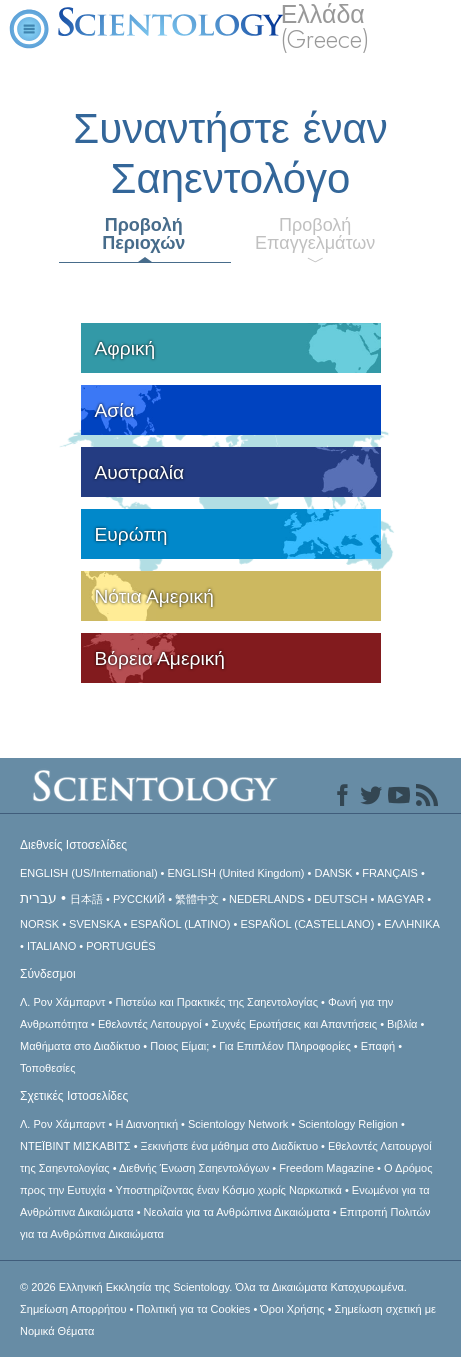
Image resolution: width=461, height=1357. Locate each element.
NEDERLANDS (266, 899)
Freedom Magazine (326, 1168)
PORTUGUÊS (120, 946)
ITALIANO (51, 946)
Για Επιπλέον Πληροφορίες (285, 1046)
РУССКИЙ (139, 899)
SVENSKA (94, 924)
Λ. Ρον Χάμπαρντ (62, 1002)
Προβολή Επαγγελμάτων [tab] (315, 234)
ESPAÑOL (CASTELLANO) (307, 924)
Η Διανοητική (146, 1124)
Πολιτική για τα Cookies (193, 1309)
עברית (38, 898)
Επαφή (378, 1046)
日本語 (86, 899)
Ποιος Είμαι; (179, 1046)
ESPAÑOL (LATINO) (180, 924)
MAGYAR (400, 899)
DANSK (333, 873)
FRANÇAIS (390, 873)
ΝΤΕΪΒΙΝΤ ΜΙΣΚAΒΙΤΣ (75, 1146)
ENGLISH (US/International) (89, 873)
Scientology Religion (348, 1124)
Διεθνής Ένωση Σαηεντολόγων (194, 1168)
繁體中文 (197, 899)
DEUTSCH (340, 899)
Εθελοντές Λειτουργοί (150, 1024)
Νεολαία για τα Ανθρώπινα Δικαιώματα (237, 1212)
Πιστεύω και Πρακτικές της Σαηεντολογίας (216, 1002)
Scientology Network (238, 1124)
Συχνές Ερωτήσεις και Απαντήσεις (294, 1024)
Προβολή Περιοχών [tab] (143, 234)
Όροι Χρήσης (292, 1309)
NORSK (39, 924)
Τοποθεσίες (47, 1068)
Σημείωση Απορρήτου (73, 1309)
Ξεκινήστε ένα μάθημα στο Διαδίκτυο (229, 1146)
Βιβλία (402, 1024)
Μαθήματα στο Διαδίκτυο (80, 1046)
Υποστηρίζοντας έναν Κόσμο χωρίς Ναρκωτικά (228, 1190)
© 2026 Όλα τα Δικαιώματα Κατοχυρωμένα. (213, 1287)
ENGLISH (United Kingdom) (236, 873)
